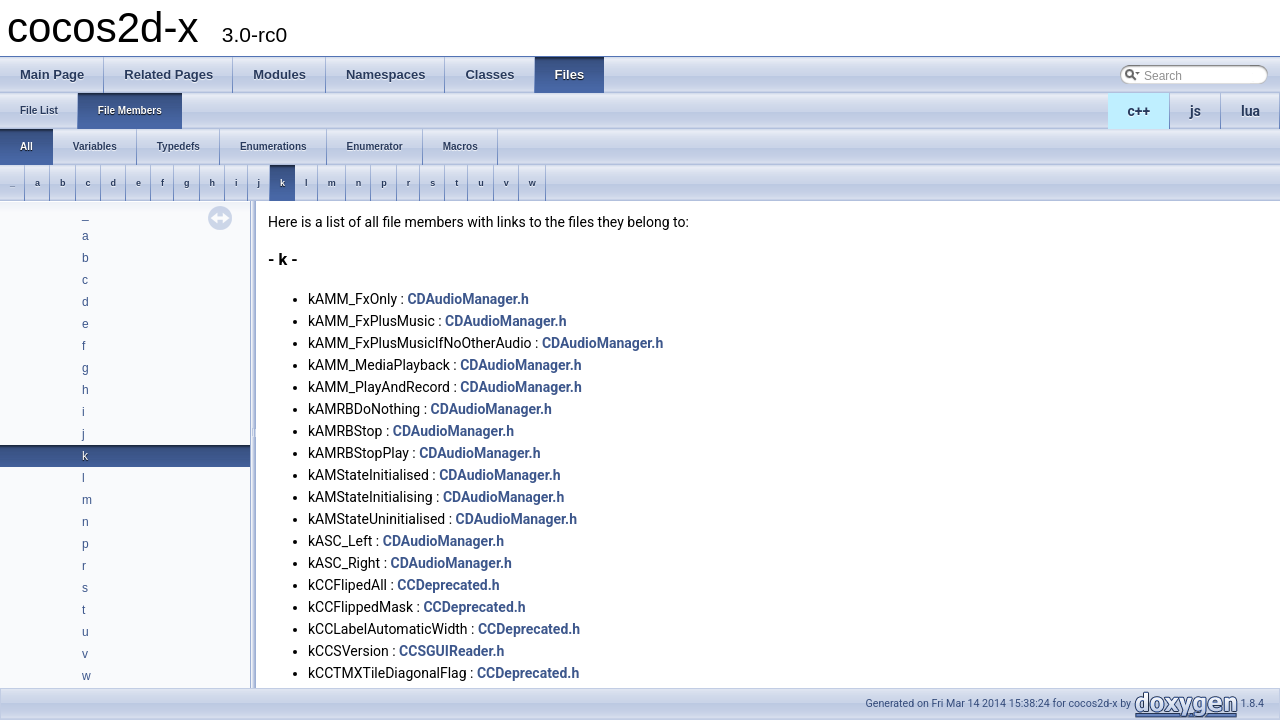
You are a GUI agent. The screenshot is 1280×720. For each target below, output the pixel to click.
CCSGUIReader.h (451, 651)
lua (1250, 111)
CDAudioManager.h (467, 299)
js (1195, 111)
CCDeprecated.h (448, 585)
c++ (1139, 111)
